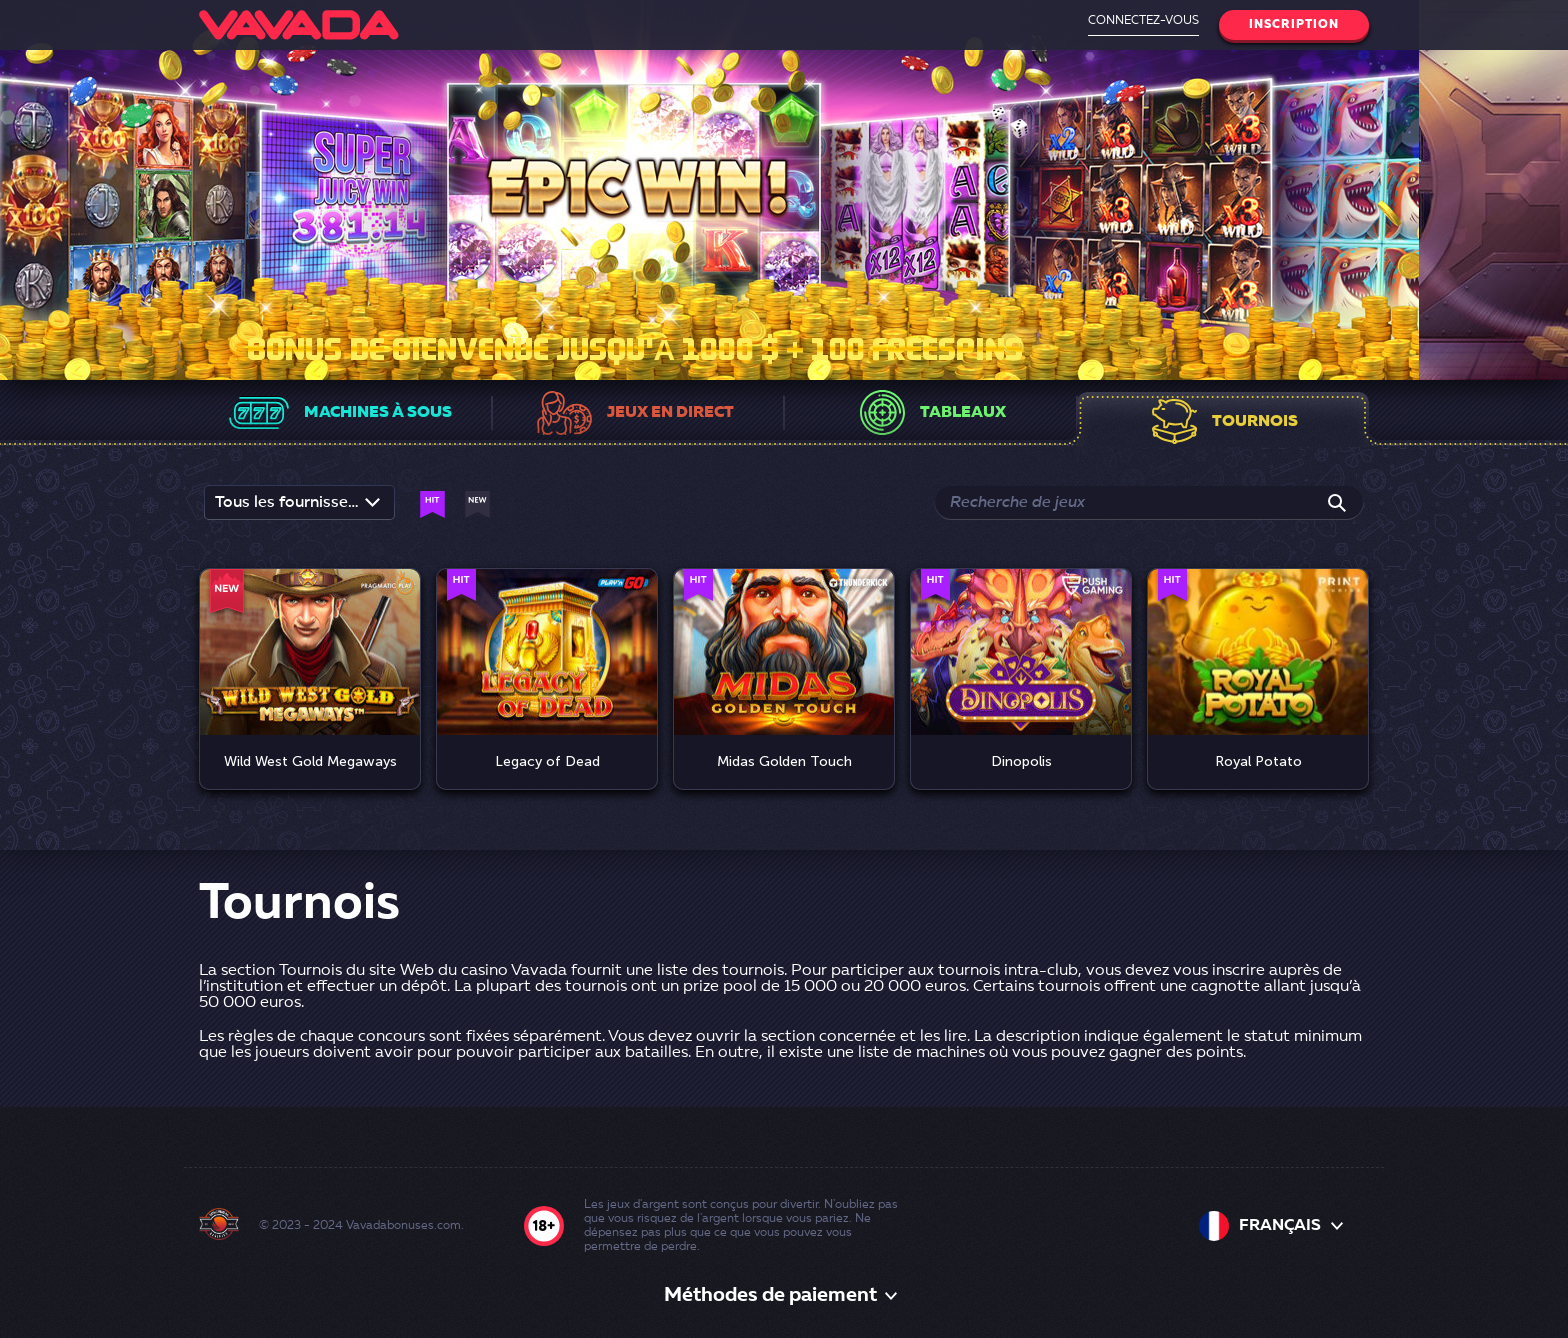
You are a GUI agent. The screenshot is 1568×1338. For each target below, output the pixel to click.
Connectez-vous (1143, 21)
